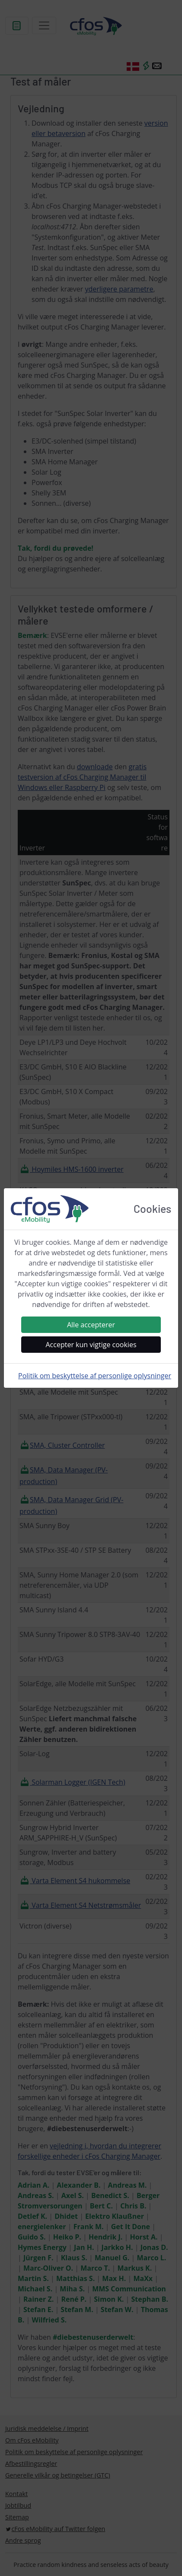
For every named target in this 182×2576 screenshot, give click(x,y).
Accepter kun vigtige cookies (90, 1344)
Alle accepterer (91, 1324)
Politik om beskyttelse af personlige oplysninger (94, 1375)
